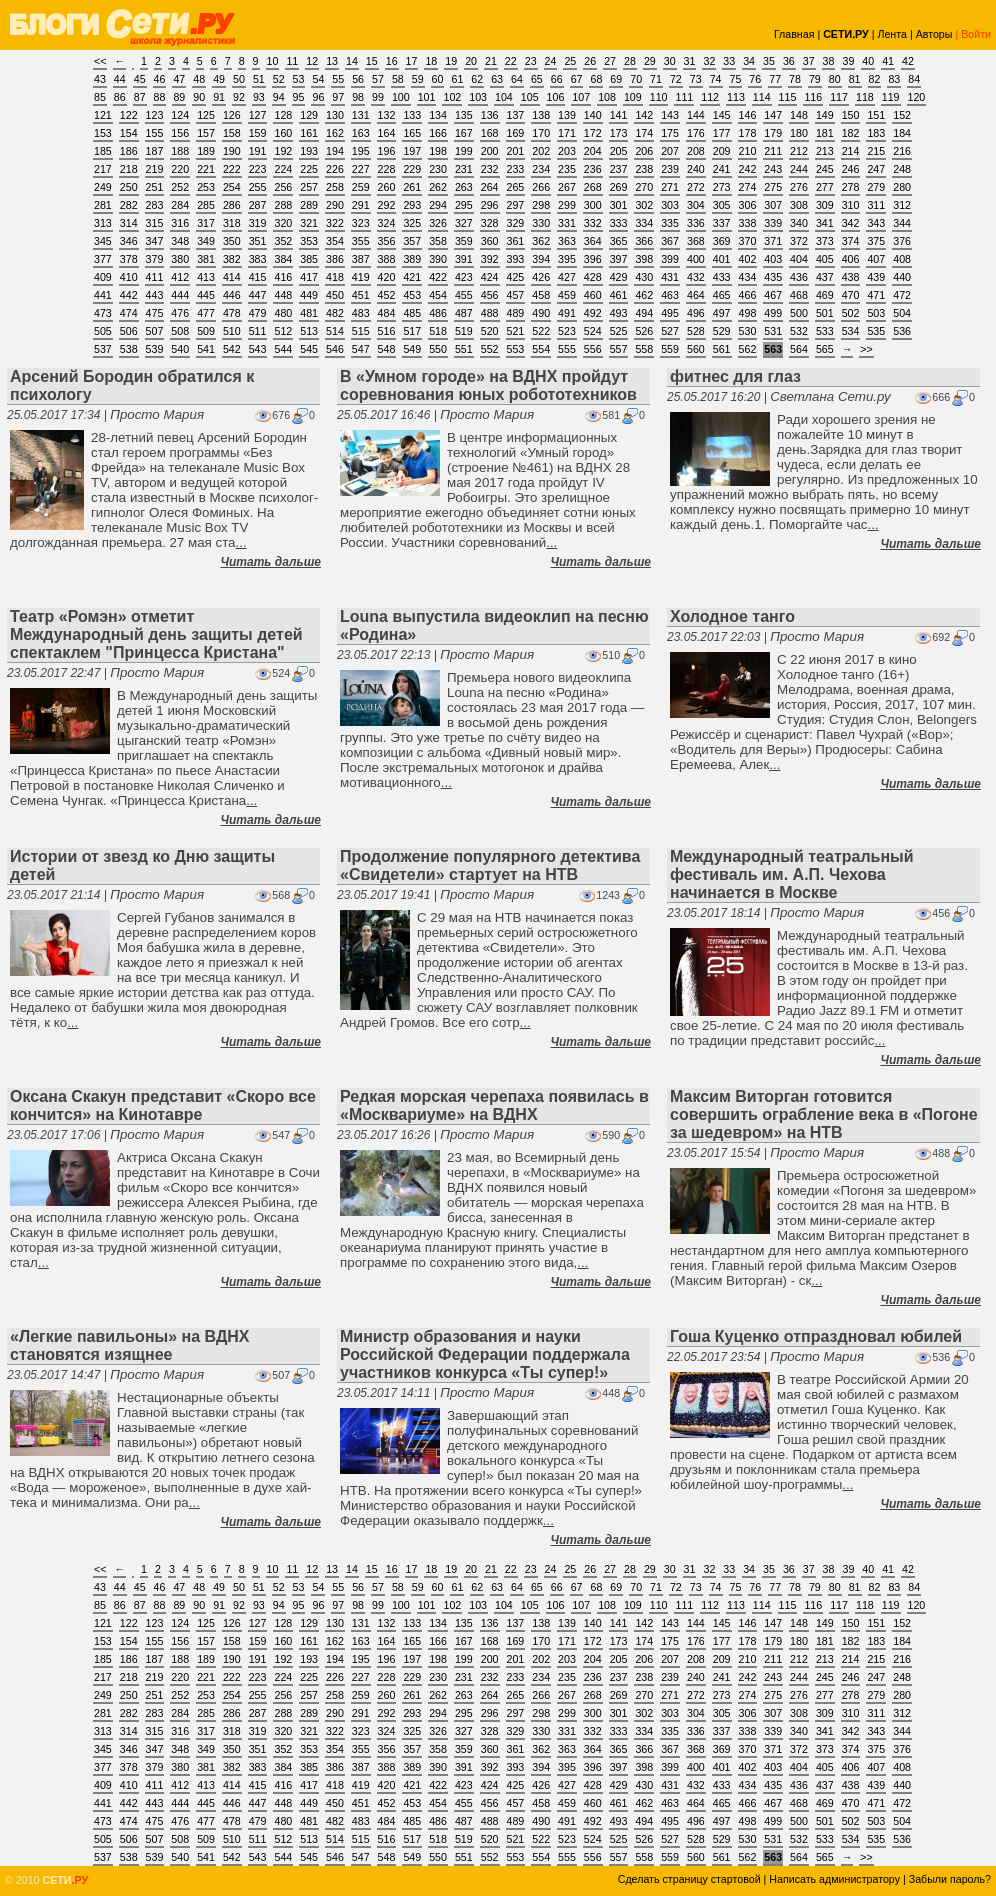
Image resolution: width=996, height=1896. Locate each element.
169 (516, 133)
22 (511, 61)
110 (659, 97)
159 (258, 133)
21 (491, 61)
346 (129, 241)
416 (283, 277)
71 (656, 79)
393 (516, 259)
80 (835, 79)
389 (412, 259)
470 (851, 295)
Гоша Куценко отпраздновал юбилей (816, 1336)
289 (309, 205)
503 (876, 313)
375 (876, 241)
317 (206, 223)
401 (722, 259)
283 (155, 205)
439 (876, 277)
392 (490, 259)
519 (464, 331)
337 (722, 223)
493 (619, 313)
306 (748, 205)
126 (232, 115)
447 (258, 295)
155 (155, 133)
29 (650, 61)
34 (749, 61)
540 (180, 349)
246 (851, 169)
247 (876, 169)
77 (775, 79)
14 (352, 61)
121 (103, 115)
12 (312, 61)
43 (100, 79)
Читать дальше (271, 562)
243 (773, 169)
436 (799, 277)
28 (630, 61)
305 (722, 205)
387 (361, 259)
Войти (976, 34)
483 (361, 313)
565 (825, 349)
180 (799, 133)
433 (722, 277)
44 (120, 79)
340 (799, 223)
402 (748, 259)
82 (875, 79)
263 (464, 187)
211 (773, 151)
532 (799, 331)
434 (748, 277)
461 (619, 295)
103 (478, 97)
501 (825, 313)
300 (593, 205)
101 (427, 97)
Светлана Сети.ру (830, 396)
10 (273, 61)
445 (206, 295)
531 (773, 331)
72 (676, 79)
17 (412, 61)
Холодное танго (732, 616)
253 (206, 187)
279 (876, 187)
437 (825, 277)
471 (876, 295)
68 (596, 79)
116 (813, 97)
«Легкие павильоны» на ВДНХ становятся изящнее (130, 1345)
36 (789, 61)
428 (593, 277)
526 (644, 331)
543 (258, 349)
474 (129, 313)
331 (567, 223)
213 (825, 151)
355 (361, 241)
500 (799, 313)
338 (748, 223)
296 (490, 205)
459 (567, 295)
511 (258, 331)
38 (829, 61)
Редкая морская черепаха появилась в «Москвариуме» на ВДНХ (494, 1105)
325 (412, 223)
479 (258, 313)
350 (232, 241)
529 (722, 331)
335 (670, 223)
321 (309, 223)
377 (103, 259)
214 (851, 151)
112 (710, 97)
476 (180, 313)
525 (619, 331)
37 (809, 61)
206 (644, 151)
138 (541, 115)
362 (541, 241)
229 (412, 169)
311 (876, 205)
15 (372, 61)
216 (902, 151)
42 (908, 61)
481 (309, 313)
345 (103, 241)
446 (232, 295)
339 (773, 223)
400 (696, 259)
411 (155, 277)
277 (825, 187)
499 (773, 313)
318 (232, 223)
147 (773, 115)
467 (773, 295)
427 (567, 277)
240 (696, 169)
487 (464, 313)
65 (537, 79)
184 (902, 133)
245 (825, 169)
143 (670, 115)
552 (490, 349)
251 (155, 187)
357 (412, 241)
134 (438, 115)
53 (299, 79)
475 (155, 313)
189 (206, 151)
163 (361, 133)
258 (335, 187)
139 (567, 115)
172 (593, 133)
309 (825, 205)
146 (748, 115)
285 (206, 205)
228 (387, 169)
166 (438, 133)
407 (876, 259)
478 (232, 313)
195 (361, 151)
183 (876, 133)
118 (865, 97)
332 (593, 223)
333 (619, 223)
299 (567, 205)
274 (748, 187)
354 (335, 241)
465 (722, 295)
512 (283, 331)
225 (309, 169)
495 (670, 313)
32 (709, 61)
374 (851, 241)
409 (103, 277)
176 (696, 133)
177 (722, 133)
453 (412, 295)
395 (567, 259)
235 (567, 169)
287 (258, 205)
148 (799, 115)
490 (541, 313)
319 (258, 223)
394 (541, 259)
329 (516, 223)
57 (378, 79)
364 (593, 241)
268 (593, 187)
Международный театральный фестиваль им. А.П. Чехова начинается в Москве (792, 874)
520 (490, 331)
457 (516, 295)
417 (309, 277)
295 (464, 205)
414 (232, 277)
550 (438, 349)
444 (180, 295)
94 (279, 97)
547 (361, 349)
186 (129, 151)
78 (795, 79)
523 (567, 331)
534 (851, 331)
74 (716, 79)
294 (438, 205)
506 (129, 331)
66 (557, 79)
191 (258, 151)
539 (155, 349)
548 (387, 349)
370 (748, 241)
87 (140, 97)
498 (748, 313)
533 (825, 331)
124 (180, 115)
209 (722, 151)
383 (258, 259)
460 (593, 295)
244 (799, 169)
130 (335, 115)
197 (412, 151)
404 (799, 259)
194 (335, 151)
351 (258, 241)
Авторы (934, 34)
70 (636, 79)
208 (696, 151)
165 (412, 133)
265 (516, 187)
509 (206, 331)
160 (283, 133)
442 (129, 295)
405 (825, 259)
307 (773, 205)
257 (309, 187)
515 (361, 331)
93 (259, 97)
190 (232, 151)
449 (309, 295)
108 (607, 97)
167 (464, 133)
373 (825, 241)
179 (773, 133)
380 (180, 259)
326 (438, 223)
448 (283, 295)
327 (464, 223)
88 (160, 97)
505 (103, 331)
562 (748, 349)
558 (644, 349)
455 (464, 295)
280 (902, 187)
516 (387, 331)
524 (593, 331)
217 (103, 169)
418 (335, 277)
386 (335, 259)
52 (279, 79)
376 (902, 241)
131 (361, 115)
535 (876, 331)
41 (888, 61)
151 (876, 115)
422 (438, 277)
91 (219, 97)
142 (644, 115)
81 (855, 79)
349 (206, 241)
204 (593, 151)
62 (477, 79)
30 (670, 61)
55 (338, 79)
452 (387, 295)
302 (644, 205)
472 (902, 295)
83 (894, 79)
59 (418, 79)
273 (722, 187)
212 (799, 151)
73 (696, 79)
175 (670, 133)
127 (258, 115)
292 (387, 205)
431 (670, 277)
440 (902, 277)
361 (516, 241)
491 (567, 313)
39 (848, 61)
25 (570, 61)
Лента (892, 34)
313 (103, 223)
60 (438, 79)
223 (258, 169)
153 (103, 133)
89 (179, 97)
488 (490, 313)
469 (825, 295)
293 (412, 205)
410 (129, 277)
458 (541, 295)
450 (335, 295)
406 (851, 259)
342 (851, 223)
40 (868, 61)
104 (504, 97)
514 (335, 331)
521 (516, 331)
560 (696, 349)
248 (902, 169)
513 (309, 331)
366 (644, 241)
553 (516, 349)
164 (387, 133)
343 (876, 223)
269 (619, 187)
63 (497, 79)
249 (103, 187)
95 (299, 97)
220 (180, 169)
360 (490, 241)
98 (358, 97)
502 (851, 313)
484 (387, 313)
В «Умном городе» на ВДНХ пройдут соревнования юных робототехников (488, 385)
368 (696, 241)
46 (160, 79)
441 (103, 295)
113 (736, 97)
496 (696, 313)
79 (815, 79)
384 (283, 259)
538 (129, 349)
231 (464, 169)
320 (283, 223)
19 (451, 61)
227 (361, 169)
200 (490, 151)
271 (670, 187)
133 (412, 115)
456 (490, 295)
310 (851, 205)
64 (517, 79)
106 (556, 97)
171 (567, 133)
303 (670, 205)
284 (180, 205)
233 (516, 169)
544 (283, 349)
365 (619, 241)
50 (239, 79)
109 (633, 97)
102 (452, 97)
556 (593, 349)
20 (471, 61)
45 (140, 79)
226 (335, 169)
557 (619, 349)
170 (541, 133)
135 (464, 115)
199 (464, 151)
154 (129, 133)
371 (773, 241)
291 (361, 205)
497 (722, 313)
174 (644, 133)
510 (232, 331)
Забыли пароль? (950, 1879)
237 (619, 169)
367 (670, 241)
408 (902, 259)
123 (155, 115)
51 (259, 79)
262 (438, 187)
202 (541, 151)
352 (283, 241)
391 (464, 259)
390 (438, 259)
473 (103, 313)
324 (387, 223)
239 (670, 169)
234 (541, 169)
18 (431, 61)
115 (788, 97)
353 (309, 241)
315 (155, 223)
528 (696, 331)
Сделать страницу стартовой (689, 1879)
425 (516, 277)
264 (490, 187)
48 (199, 79)
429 (619, 277)
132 (387, 115)
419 (361, 277)
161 (309, 133)
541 (206, 349)
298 (541, 205)
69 (616, 79)
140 (593, 115)
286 (232, 205)
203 (567, 151)
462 (644, 295)
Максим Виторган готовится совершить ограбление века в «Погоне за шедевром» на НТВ (824, 1114)
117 (839, 97)
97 (338, 97)
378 (129, 259)
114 (762, 97)
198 (438, 151)
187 (155, 151)
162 (335, 133)
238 (644, 169)
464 (696, 295)
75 (736, 79)
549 (412, 349)
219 (155, 169)
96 (318, 97)
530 (748, 331)
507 (155, 331)
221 (206, 169)
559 (670, 349)
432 (696, 277)
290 (335, 205)
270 (644, 187)
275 (773, 187)
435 (773, 277)
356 (387, 241)
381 (206, 259)
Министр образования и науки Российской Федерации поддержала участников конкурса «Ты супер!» (485, 1354)
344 (902, 223)
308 (799, 205)
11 (292, 61)
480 (283, 313)
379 (155, 259)
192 (283, 151)
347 (155, 241)
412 (180, 277)
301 (619, 205)
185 (103, 151)
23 (531, 61)
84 (914, 79)
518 (438, 331)
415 (258, 277)
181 (825, 133)
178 (748, 133)
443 (155, 295)
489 (516, 313)
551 (464, 349)
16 (392, 61)
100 (401, 97)
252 (180, 187)
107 (581, 97)
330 (541, 223)
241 (722, 169)
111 (684, 97)
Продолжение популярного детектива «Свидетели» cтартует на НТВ (490, 865)
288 (283, 205)
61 (457, 79)
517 (412, 331)
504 (902, 313)
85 (100, 97)
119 (891, 97)
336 (696, 223)
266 (541, 187)
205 (619, 151)
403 (773, 259)
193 (309, 151)
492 (593, 313)
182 (851, 133)
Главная (794, 34)
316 (180, 223)
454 (438, 295)
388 (387, 259)
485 (412, 313)
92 (239, 97)
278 (851, 187)
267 (567, 187)
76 (755, 79)
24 (551, 61)
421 (412, 277)
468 (799, 295)
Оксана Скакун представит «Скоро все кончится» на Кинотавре (163, 1105)
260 (387, 187)
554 (541, 349)
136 (490, 115)
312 (902, 205)
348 (180, 241)
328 (490, 223)
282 (129, 205)
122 (129, 115)
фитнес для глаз (735, 376)
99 (378, 97)
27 (610, 61)
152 (902, 115)
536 (902, 331)
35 (769, 61)
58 (398, 79)
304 (696, 205)
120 (917, 97)
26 (590, 61)
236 (593, 169)
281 (103, 205)
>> (866, 349)
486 (438, 313)
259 (361, 187)
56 (358, 79)
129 (309, 115)
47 (179, 79)
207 (670, 151)
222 (232, 169)
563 (773, 349)
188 (180, 151)
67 (577, 79)
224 (283, 169)
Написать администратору (834, 1879)
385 (309, 259)
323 (361, 223)
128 (283, 115)
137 (516, 115)
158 (232, 133)
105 (530, 97)
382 (232, 259)
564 (799, 349)
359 (464, 241)
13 (332, 61)
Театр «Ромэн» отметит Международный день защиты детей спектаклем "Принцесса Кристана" (156, 634)
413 (206, 277)
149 (825, 115)
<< (100, 61)
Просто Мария (157, 414)
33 (729, 61)
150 (851, 115)
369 (722, 241)
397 (619, 259)
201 (516, 151)
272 (696, 187)
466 (748, 295)
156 (180, 133)
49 (219, 79)
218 (129, 169)
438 (851, 277)
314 (129, 223)
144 (696, 115)
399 (670, 259)
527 (670, 331)
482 (335, 313)
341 (825, 223)
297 (516, 205)
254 (232, 187)
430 (644, 277)
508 (180, 331)
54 (318, 79)
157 (206, 133)
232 (490, 169)
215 (876, 151)
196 (387, 151)
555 (567, 349)
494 (644, 313)
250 (129, 187)
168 (490, 133)
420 (387, 277)
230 (438, 169)
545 (309, 349)
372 (799, 241)
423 (464, 277)
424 (490, 277)
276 (799, 187)
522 (541, 331)
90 (199, 97)
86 (120, 97)
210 (748, 151)
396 (593, 259)
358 (438, 241)
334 (644, 223)
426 (541, 277)
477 (206, 313)
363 (567, 241)
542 (232, 349)
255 (258, 187)
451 (361, 295)
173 (619, 133)
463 (670, 295)
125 (206, 115)
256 (283, 187)
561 (722, 349)
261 (412, 187)
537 (103, 349)
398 (644, 259)
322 (335, 223)
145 (722, 115)
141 (619, 115)
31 (690, 61)
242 (748, 169)
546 (335, 349)
